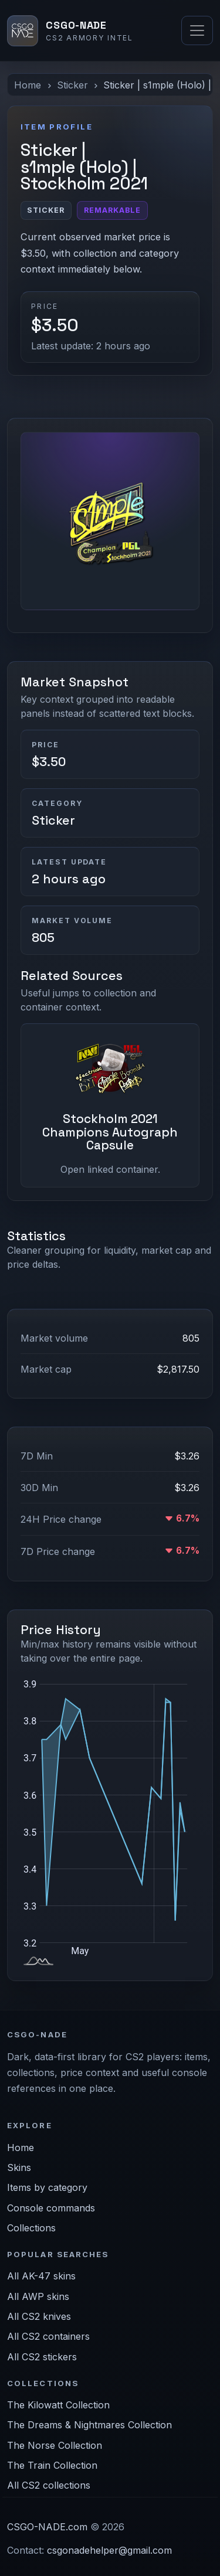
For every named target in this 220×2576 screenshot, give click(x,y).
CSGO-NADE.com (47, 2527)
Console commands (51, 2208)
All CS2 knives (39, 2316)
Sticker (72, 85)
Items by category (47, 2187)
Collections (31, 2228)
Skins (19, 2167)
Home (27, 85)
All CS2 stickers (42, 2357)
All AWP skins (38, 2296)
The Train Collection (52, 2465)
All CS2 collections (48, 2485)
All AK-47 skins (41, 2276)
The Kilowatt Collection (58, 2405)
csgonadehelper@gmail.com (109, 2550)
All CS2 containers (48, 2336)
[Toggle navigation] (197, 30)
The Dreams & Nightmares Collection (89, 2425)
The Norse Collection (54, 2445)
